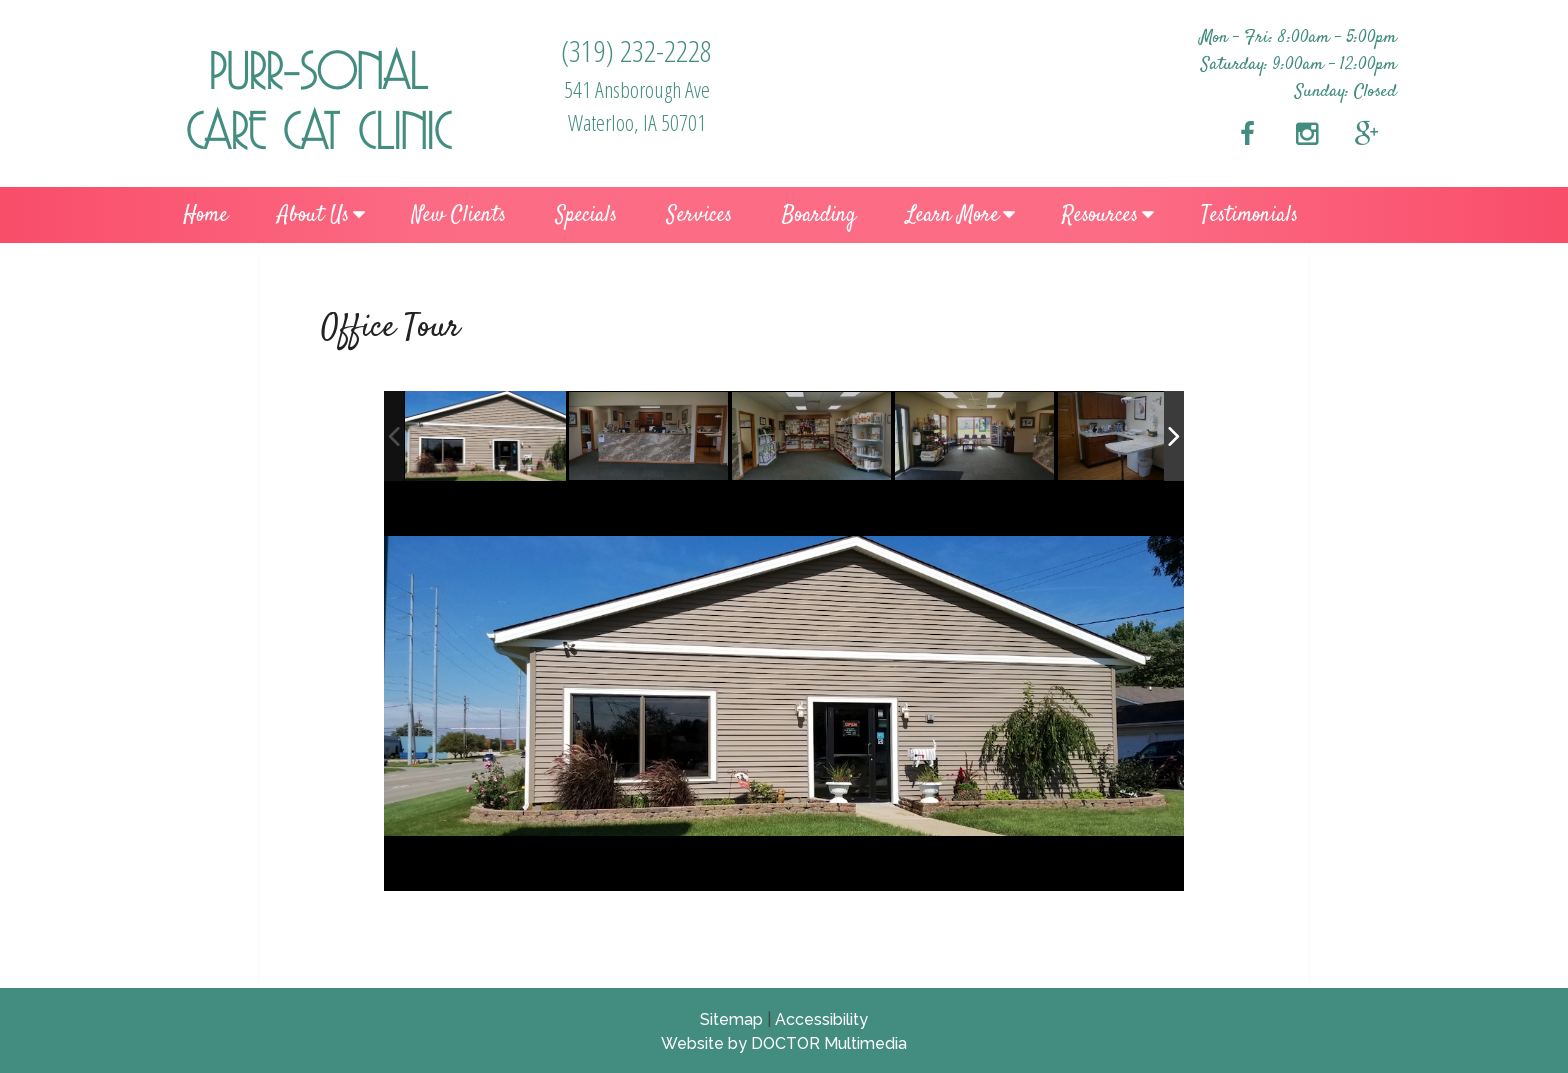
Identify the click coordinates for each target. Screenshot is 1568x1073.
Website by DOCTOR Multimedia (784, 1043)
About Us (313, 215)
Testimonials (1249, 215)
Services (699, 215)
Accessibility (821, 1019)
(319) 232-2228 (636, 50)
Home (205, 215)
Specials (586, 215)
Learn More (952, 215)
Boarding (819, 215)
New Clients (459, 215)
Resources (1100, 215)
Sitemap (731, 1019)
